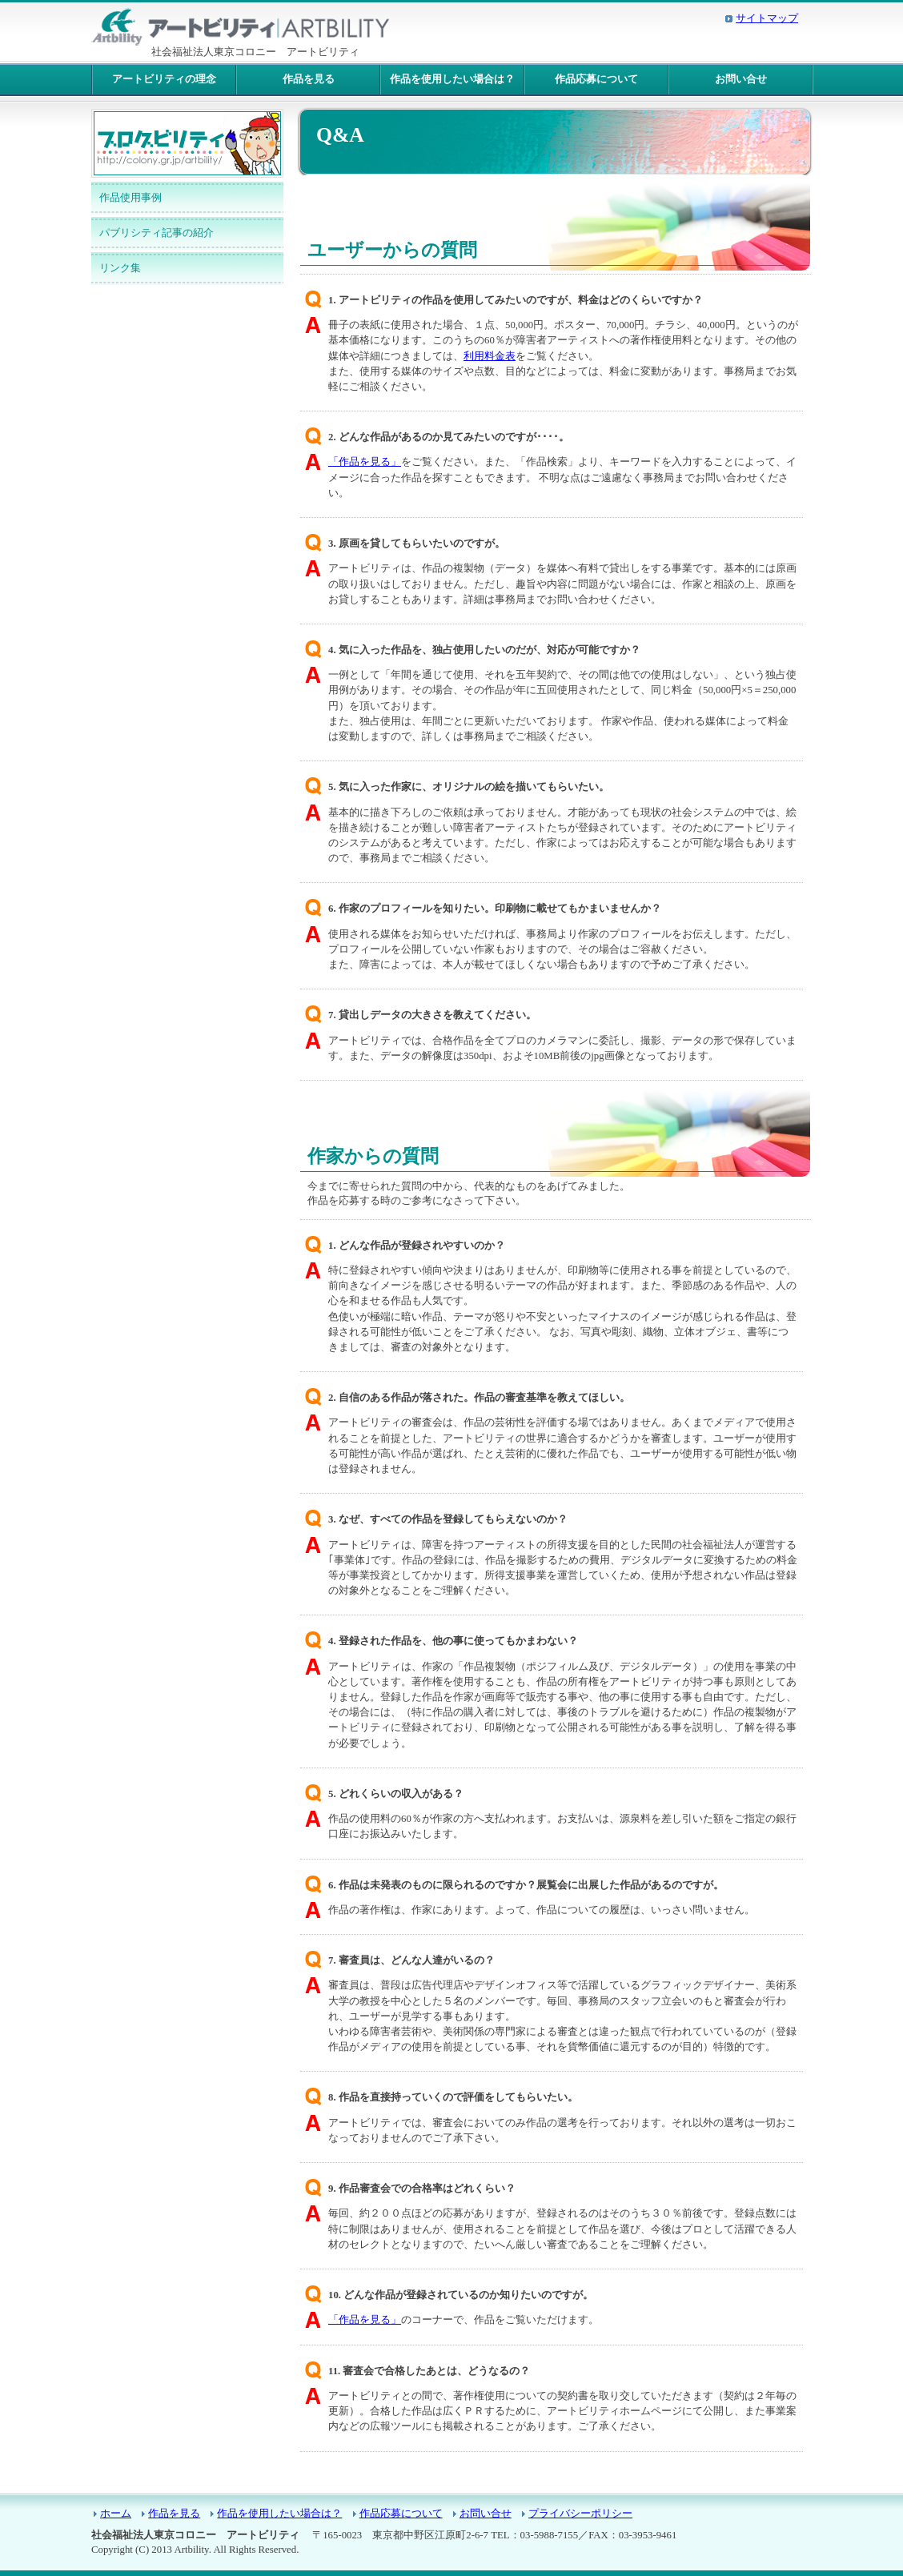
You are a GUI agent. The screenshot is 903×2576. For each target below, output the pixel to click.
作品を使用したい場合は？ (452, 79)
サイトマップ (767, 18)
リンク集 (120, 268)
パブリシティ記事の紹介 (156, 233)
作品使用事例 (130, 197)
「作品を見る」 (364, 461)
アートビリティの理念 (164, 79)
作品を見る (309, 79)
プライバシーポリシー (580, 2513)
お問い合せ (741, 79)
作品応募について (596, 79)
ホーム (115, 2513)
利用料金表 (490, 356)
